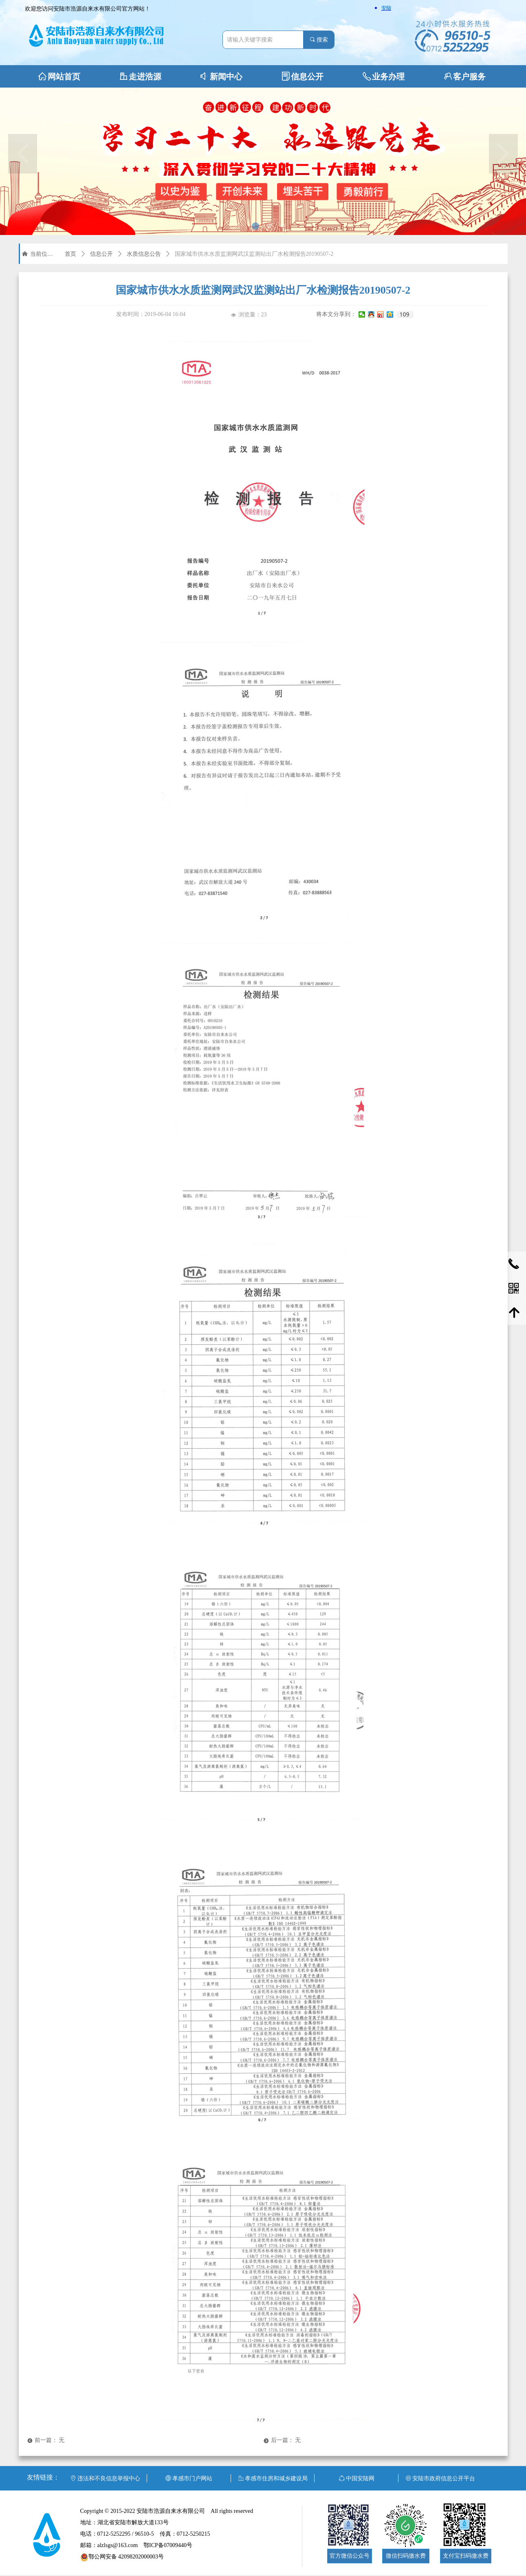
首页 (70, 254)
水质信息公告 (144, 254)
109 (404, 314)
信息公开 (101, 254)
